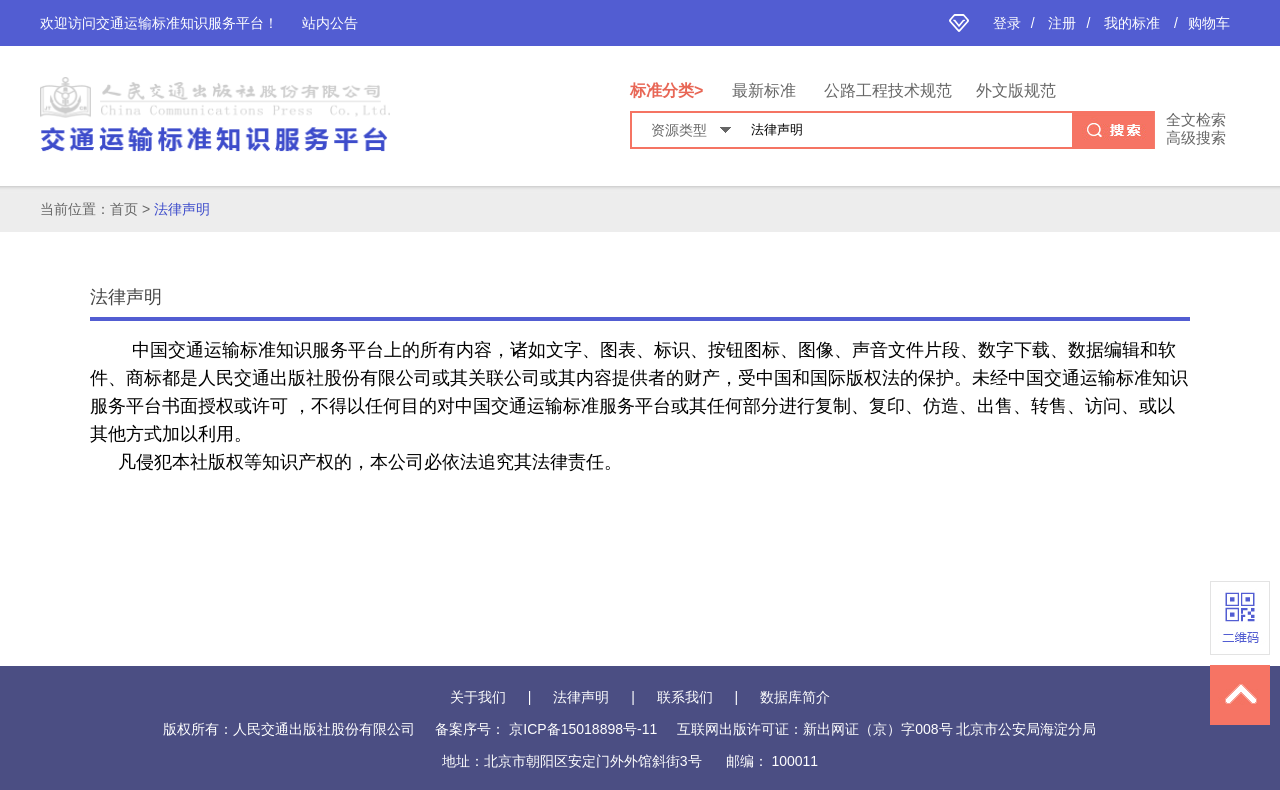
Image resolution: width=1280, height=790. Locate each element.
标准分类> (669, 90)
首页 (124, 209)
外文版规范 (1016, 90)
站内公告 (330, 23)
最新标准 (764, 90)
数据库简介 (795, 697)
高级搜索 (1196, 137)
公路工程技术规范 (888, 90)
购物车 (1209, 23)
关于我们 (478, 697)
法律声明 (182, 209)
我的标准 (1132, 23)
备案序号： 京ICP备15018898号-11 (546, 729)
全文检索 (1196, 119)
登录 (1007, 23)
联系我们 (685, 697)
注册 (1062, 23)
